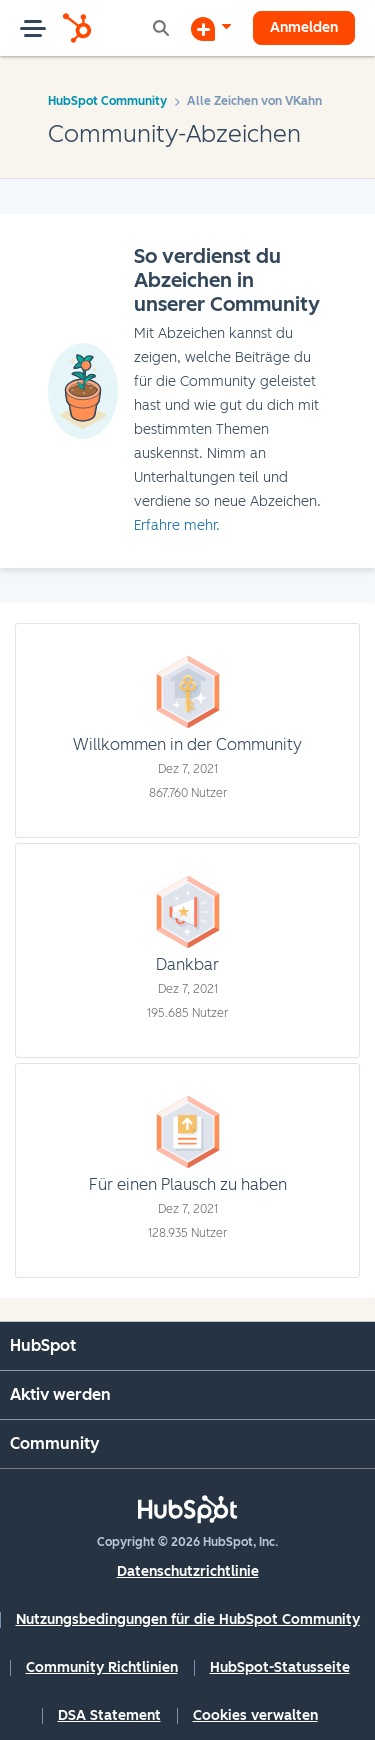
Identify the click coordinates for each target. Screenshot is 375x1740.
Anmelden (304, 27)
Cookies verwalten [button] (255, 1715)
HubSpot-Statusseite (280, 1667)
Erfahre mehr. (177, 525)
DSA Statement (109, 1715)
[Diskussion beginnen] (211, 28)
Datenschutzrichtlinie (188, 1571)
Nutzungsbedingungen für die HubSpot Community (188, 1619)
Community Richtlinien (102, 1667)
